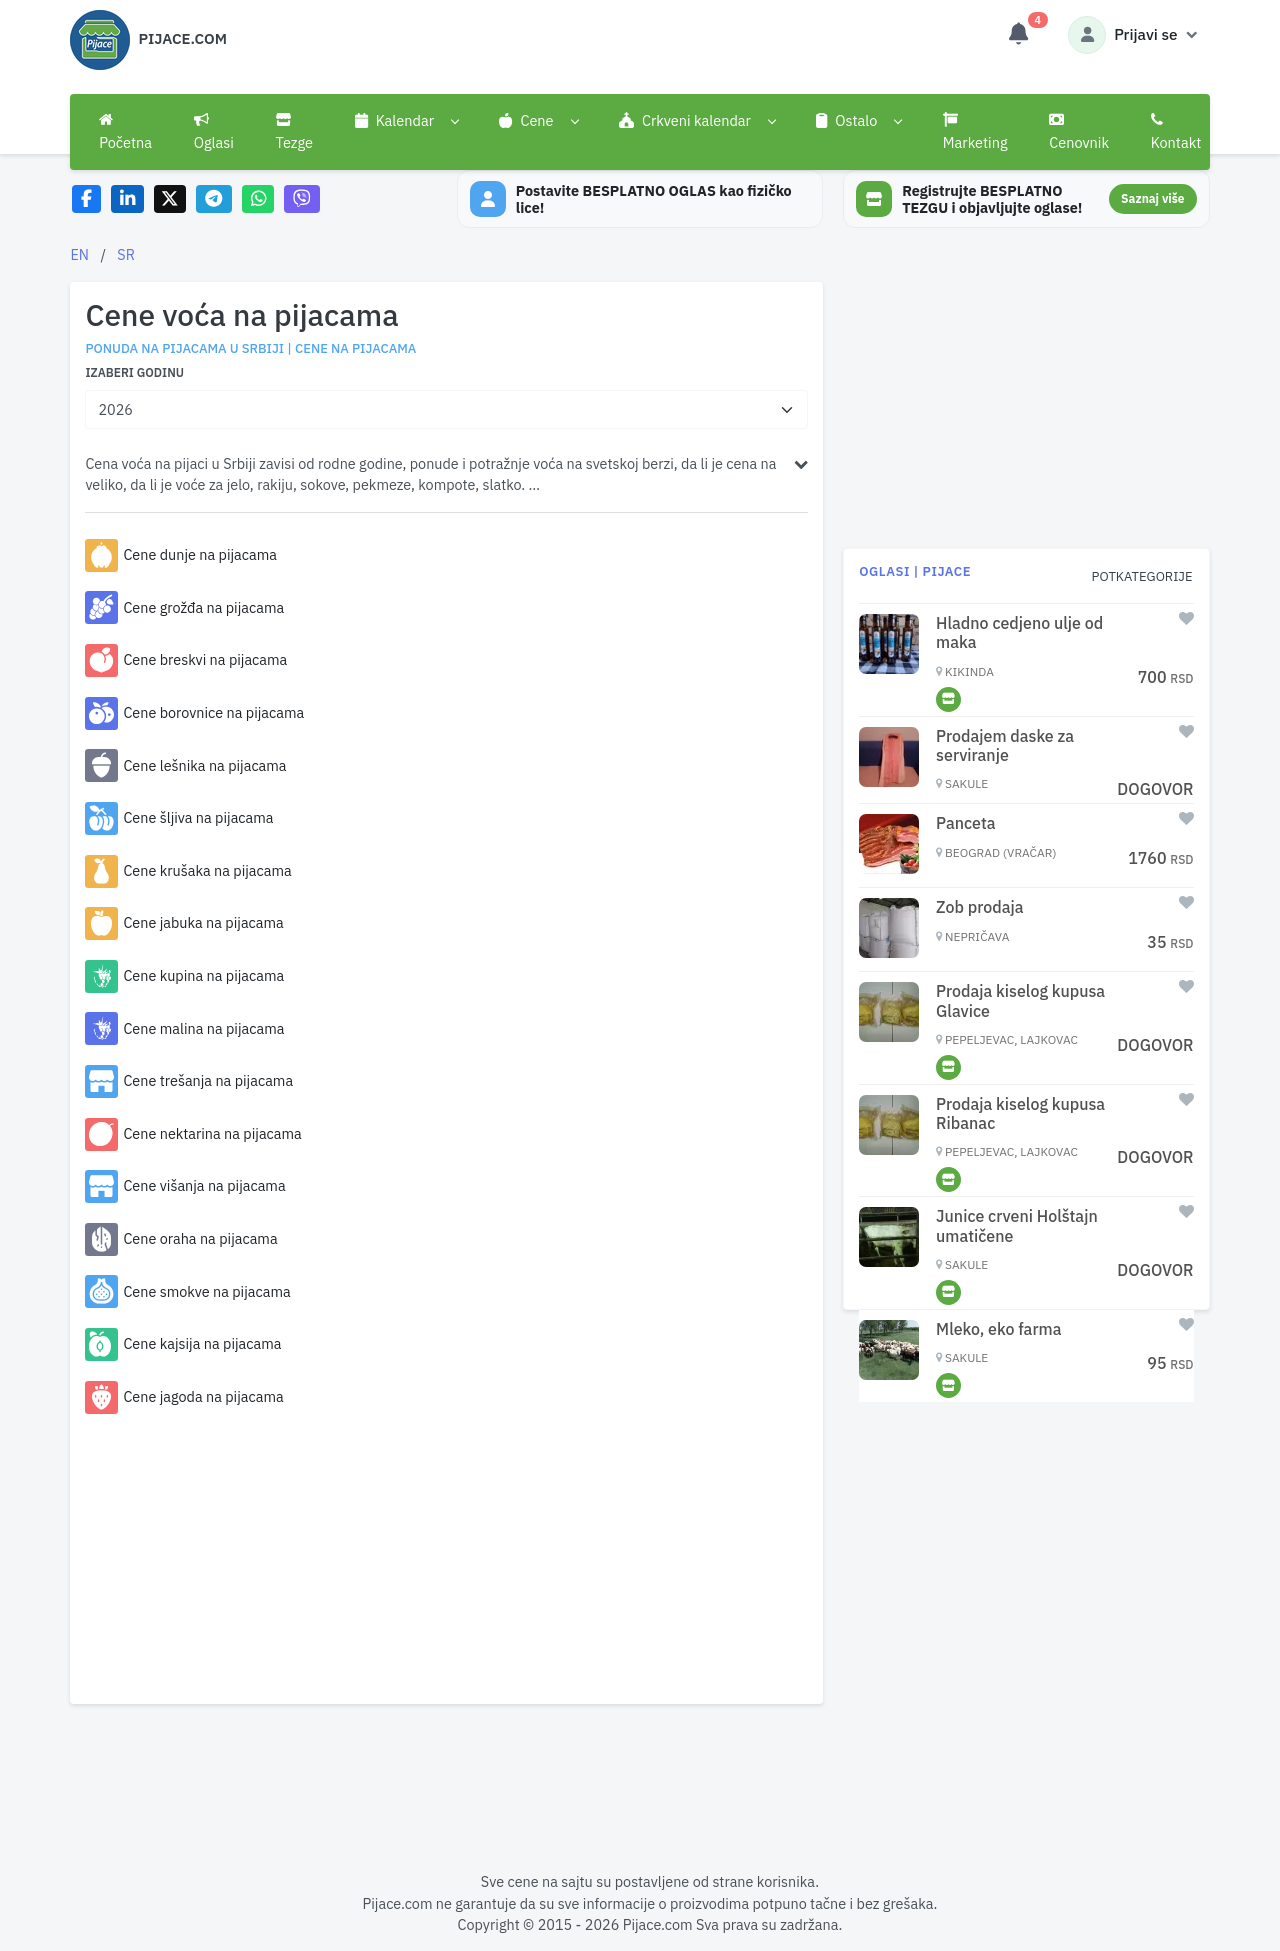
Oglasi (214, 132)
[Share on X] (170, 199)
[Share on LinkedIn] (127, 199)
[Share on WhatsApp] (258, 199)
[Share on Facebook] (86, 199)
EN (79, 254)
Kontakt (1176, 132)
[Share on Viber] (302, 199)
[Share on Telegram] (214, 199)
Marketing (975, 132)
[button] (406, 121)
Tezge (295, 132)
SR (126, 254)
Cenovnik (1079, 132)
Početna (125, 132)
